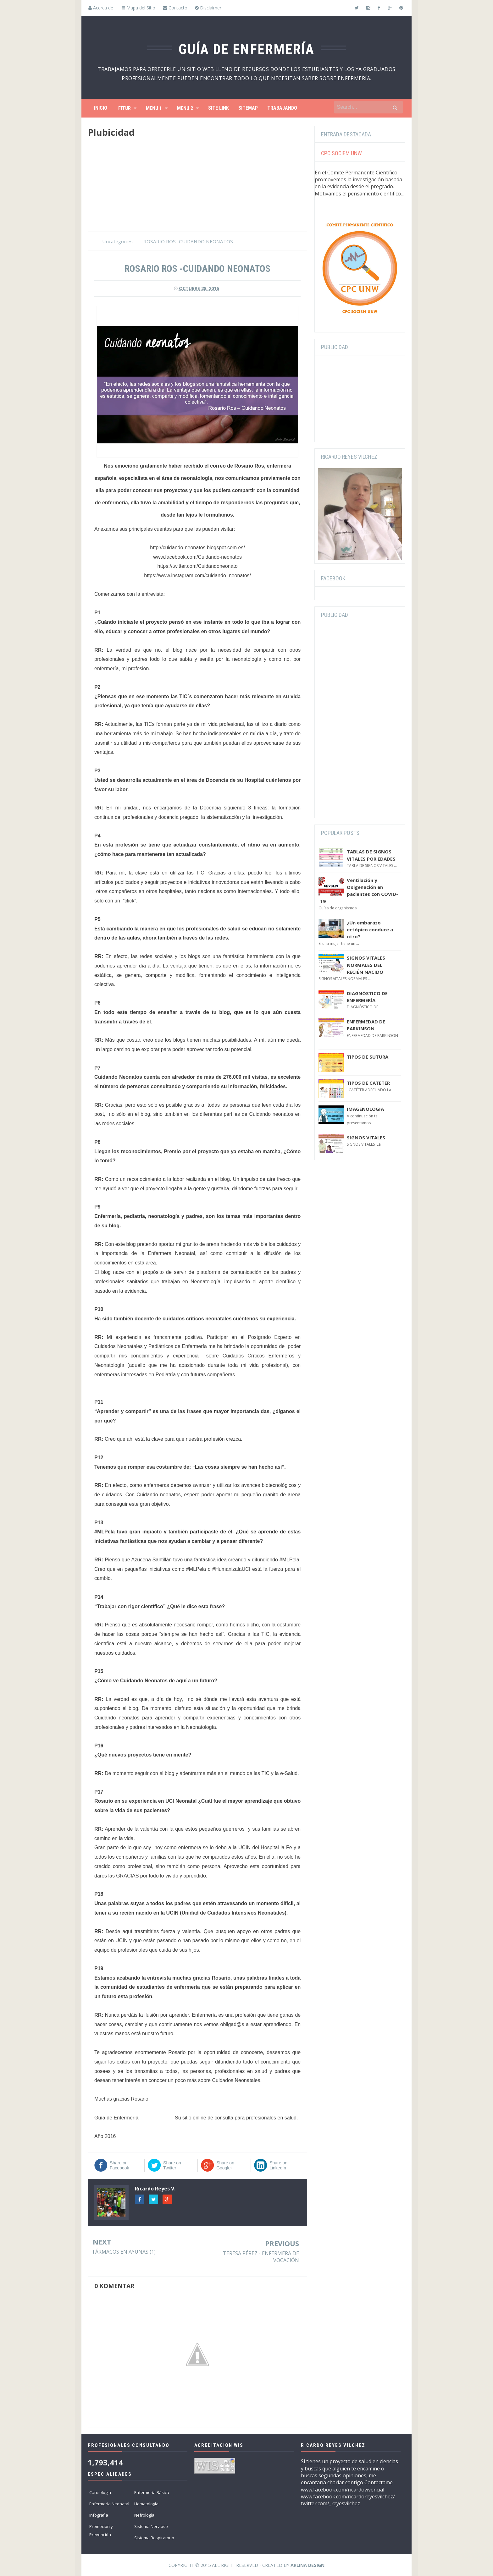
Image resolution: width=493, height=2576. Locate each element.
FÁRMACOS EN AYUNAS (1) (124, 2251)
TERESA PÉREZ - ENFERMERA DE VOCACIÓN (261, 2257)
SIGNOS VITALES (366, 1137)
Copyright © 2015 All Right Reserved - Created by (246, 2565)
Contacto (175, 8)
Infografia (98, 2515)
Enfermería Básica (151, 2492)
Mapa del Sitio (138, 8)
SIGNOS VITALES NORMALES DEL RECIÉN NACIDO (366, 965)
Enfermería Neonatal (109, 2504)
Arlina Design (307, 2565)
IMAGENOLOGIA (365, 1109)
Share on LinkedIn (278, 2165)
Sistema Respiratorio (154, 2537)
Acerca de (100, 8)
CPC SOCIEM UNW (341, 153)
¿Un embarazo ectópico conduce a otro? (370, 929)
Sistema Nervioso (151, 2526)
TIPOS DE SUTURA (367, 1057)
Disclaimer (208, 8)
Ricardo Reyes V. (155, 2188)
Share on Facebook (119, 2165)
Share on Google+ (225, 2165)
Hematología (146, 2504)
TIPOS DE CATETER (368, 1083)
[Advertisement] (197, 188)
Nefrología (144, 2515)
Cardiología (100, 2492)
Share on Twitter (172, 2165)
